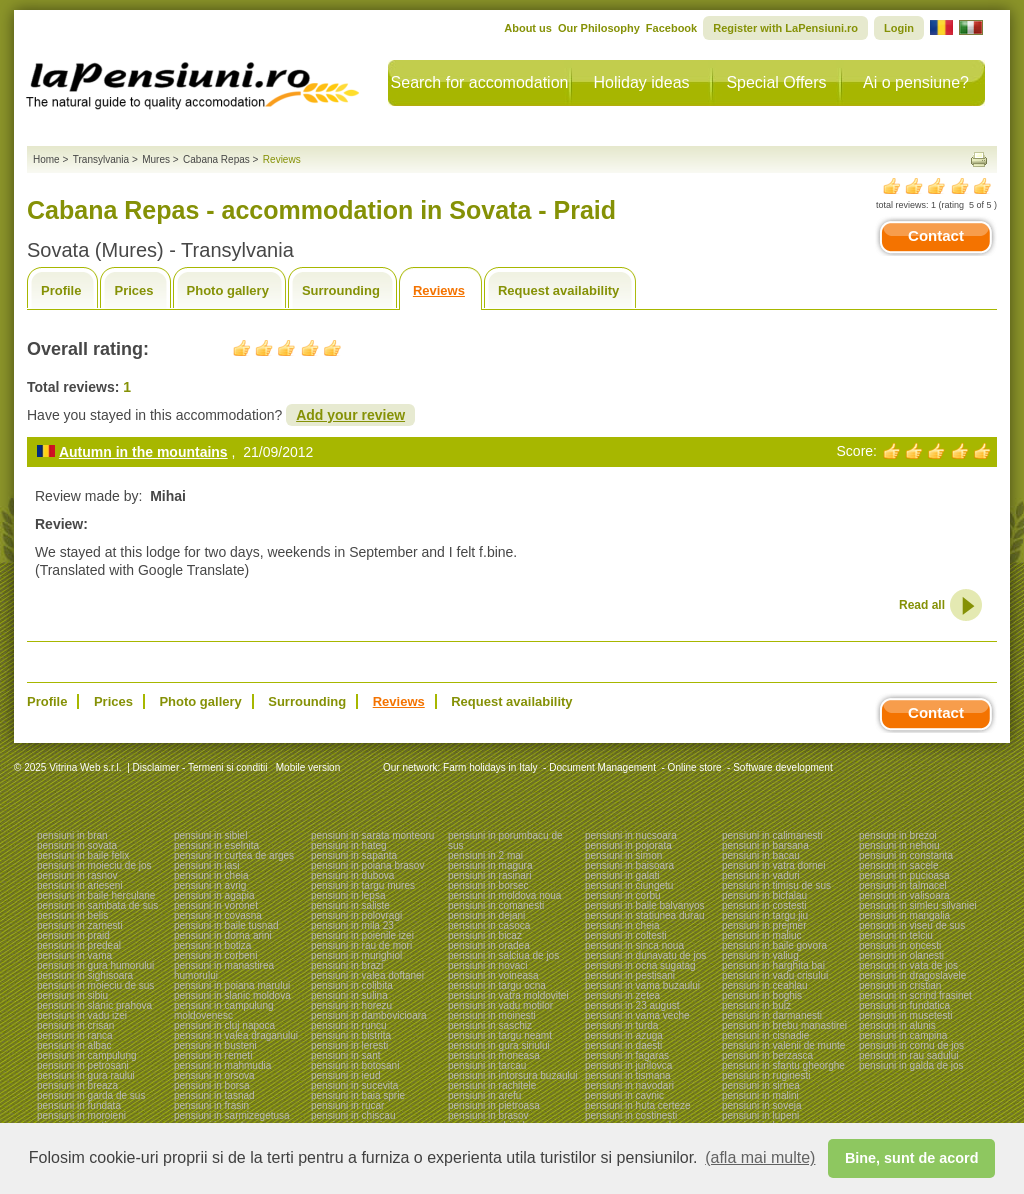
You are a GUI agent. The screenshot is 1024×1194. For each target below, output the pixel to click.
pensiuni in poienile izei (362, 935)
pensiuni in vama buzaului (642, 985)
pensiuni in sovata (77, 845)
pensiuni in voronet (216, 905)
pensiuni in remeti (213, 1055)
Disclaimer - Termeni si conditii (200, 767)
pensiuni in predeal (79, 945)
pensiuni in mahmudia (222, 1065)
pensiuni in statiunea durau (645, 915)
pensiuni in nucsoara (631, 835)
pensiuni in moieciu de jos (94, 865)
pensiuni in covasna (218, 915)
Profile (61, 290)
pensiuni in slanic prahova (94, 1005)
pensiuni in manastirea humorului (224, 970)
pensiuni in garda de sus (91, 1095)
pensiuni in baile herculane (96, 895)
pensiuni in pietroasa (494, 1105)
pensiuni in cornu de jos (911, 1045)
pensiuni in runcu (349, 1025)
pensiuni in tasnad (214, 1095)
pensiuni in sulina (349, 995)
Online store (695, 767)
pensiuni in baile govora (774, 945)
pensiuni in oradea (489, 945)
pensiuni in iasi (207, 865)
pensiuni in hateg (349, 845)
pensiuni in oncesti (900, 945)
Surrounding (341, 290)
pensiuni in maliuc (762, 935)
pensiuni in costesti (764, 905)
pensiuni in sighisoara (85, 975)
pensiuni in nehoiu (899, 845)
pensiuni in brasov (488, 1115)
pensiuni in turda (621, 1025)
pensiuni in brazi (347, 965)
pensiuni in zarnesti (80, 925)
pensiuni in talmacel (903, 885)
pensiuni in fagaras (627, 1055)
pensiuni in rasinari (489, 875)
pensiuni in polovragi (356, 915)
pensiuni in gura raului (86, 1075)
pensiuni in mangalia (904, 915)
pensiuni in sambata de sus (97, 905)
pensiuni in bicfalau (764, 895)
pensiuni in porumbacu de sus (505, 840)
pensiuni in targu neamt (500, 1035)
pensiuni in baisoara (629, 865)
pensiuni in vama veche (637, 1015)
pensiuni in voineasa (493, 975)
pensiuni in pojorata (628, 845)
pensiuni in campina (903, 1035)
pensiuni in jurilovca (628, 1065)
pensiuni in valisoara (904, 895)
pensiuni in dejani (486, 915)
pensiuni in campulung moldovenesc (224, 1010)
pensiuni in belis (72, 915)
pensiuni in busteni (215, 1045)
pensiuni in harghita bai (773, 965)
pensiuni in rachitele (492, 1085)
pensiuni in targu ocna (497, 985)
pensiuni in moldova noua (504, 895)
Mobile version (306, 767)
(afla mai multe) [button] (760, 1157)
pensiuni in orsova (214, 1075)
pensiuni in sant (346, 1055)
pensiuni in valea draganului (236, 1035)
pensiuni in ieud (346, 1075)
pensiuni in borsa (212, 1085)
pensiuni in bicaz (485, 935)
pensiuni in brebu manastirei (784, 1025)
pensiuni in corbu (623, 895)
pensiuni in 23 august (632, 1005)
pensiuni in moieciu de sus (95, 985)
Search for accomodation (480, 82)
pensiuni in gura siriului (499, 1045)
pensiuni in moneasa (494, 1055)
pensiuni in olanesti (901, 955)
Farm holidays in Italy (490, 767)
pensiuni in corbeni (215, 955)
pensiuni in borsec (488, 885)
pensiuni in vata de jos (908, 965)
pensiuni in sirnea (761, 1085)
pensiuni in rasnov (77, 875)
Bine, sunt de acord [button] (912, 1158)
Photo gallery (228, 290)
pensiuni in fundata (79, 1105)
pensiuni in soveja (762, 1105)
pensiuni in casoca (489, 925)
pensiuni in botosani (355, 1065)
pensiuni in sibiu (72, 995)
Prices (133, 290)
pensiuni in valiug (760, 955)
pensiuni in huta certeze (638, 1105)
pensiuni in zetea (622, 995)
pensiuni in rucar (347, 1105)
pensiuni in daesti (623, 1045)
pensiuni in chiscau (353, 1115)
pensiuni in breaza (77, 1085)
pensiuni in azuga (624, 1035)
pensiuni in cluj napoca (224, 1025)
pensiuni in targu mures (363, 885)
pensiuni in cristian (900, 985)
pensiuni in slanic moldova (232, 995)
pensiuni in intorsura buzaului (513, 1075)
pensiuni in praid (73, 935)
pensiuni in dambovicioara (369, 1015)
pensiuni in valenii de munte (783, 1045)
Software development (783, 767)
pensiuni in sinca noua (634, 945)
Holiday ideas (641, 82)
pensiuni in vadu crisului (775, 975)
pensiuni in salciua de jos (503, 955)
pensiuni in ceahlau (765, 985)
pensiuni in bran (72, 835)
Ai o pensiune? (916, 82)
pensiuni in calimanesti (772, 835)
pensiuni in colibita (352, 985)
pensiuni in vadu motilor (500, 1005)
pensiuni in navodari (629, 1085)
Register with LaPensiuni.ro (785, 28)
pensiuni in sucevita (354, 1085)
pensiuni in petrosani (83, 1065)
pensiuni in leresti (349, 1045)
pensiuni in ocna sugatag (640, 965)
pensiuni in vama (74, 955)
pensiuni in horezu (351, 1005)
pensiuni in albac (74, 1045)
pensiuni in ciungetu (629, 885)
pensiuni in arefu (484, 1095)
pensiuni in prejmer (764, 925)
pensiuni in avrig (210, 885)
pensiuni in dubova (352, 875)
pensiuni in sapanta (354, 855)
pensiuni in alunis (897, 1025)
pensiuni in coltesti (626, 935)
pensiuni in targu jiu (765, 915)
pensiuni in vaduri (761, 875)
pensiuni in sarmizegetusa (232, 1115)
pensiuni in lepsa (348, 895)
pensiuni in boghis (762, 995)
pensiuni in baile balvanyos (645, 905)
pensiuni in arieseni (80, 885)
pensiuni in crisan (75, 1025)
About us (528, 28)
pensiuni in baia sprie (358, 1095)
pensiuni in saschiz (490, 1025)
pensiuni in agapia (214, 895)
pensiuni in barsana (765, 845)
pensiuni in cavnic (624, 1095)
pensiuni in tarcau (487, 1065)
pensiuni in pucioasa (904, 875)
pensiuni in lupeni (760, 1115)
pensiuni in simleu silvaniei (918, 905)
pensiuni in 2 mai (485, 855)
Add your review (350, 415)
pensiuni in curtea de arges (234, 855)
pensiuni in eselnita (216, 845)
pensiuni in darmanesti (772, 1015)
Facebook (671, 28)
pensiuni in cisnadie (765, 1035)
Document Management (602, 767)
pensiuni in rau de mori (361, 945)
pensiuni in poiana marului (232, 985)
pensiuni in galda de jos (911, 1065)
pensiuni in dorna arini (223, 935)
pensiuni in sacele (899, 865)
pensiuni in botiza (212, 945)
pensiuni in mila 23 (352, 925)
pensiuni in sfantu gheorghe (783, 1065)
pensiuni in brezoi (898, 835)
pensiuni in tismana (628, 1075)
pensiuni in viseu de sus (912, 925)
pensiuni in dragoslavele (912, 975)
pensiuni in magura (490, 865)
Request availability (558, 290)
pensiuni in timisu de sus (776, 885)
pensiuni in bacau (761, 855)
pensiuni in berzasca (767, 1055)
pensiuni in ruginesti (766, 1075)
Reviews (439, 290)
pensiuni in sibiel (210, 835)
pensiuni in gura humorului (95, 965)
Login (899, 28)
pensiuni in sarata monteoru (372, 835)
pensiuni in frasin (211, 1105)
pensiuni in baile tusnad (226, 925)
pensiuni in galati (622, 875)
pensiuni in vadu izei (82, 1015)
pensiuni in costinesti (631, 1115)
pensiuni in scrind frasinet (915, 995)
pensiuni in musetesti (905, 1015)
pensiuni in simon (623, 855)
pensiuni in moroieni (81, 1115)
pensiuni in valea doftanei (367, 975)
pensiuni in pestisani (630, 975)
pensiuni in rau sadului (909, 1055)
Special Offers (776, 82)
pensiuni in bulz (756, 1005)
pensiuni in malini (760, 1095)
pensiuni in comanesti (496, 905)
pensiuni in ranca (75, 1035)
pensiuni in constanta (906, 855)
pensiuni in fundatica (904, 1005)
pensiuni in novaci (488, 965)
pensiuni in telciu (896, 935)
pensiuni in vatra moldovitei (508, 995)
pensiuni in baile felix (83, 855)
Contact (936, 235)
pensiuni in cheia (211, 875)
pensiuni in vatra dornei (773, 865)
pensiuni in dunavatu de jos (645, 955)
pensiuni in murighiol (356, 955)
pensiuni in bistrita (351, 1035)
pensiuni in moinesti (492, 1015)
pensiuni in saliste (350, 905)
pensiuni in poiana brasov (367, 865)
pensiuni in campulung (87, 1055)
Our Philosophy (599, 28)
